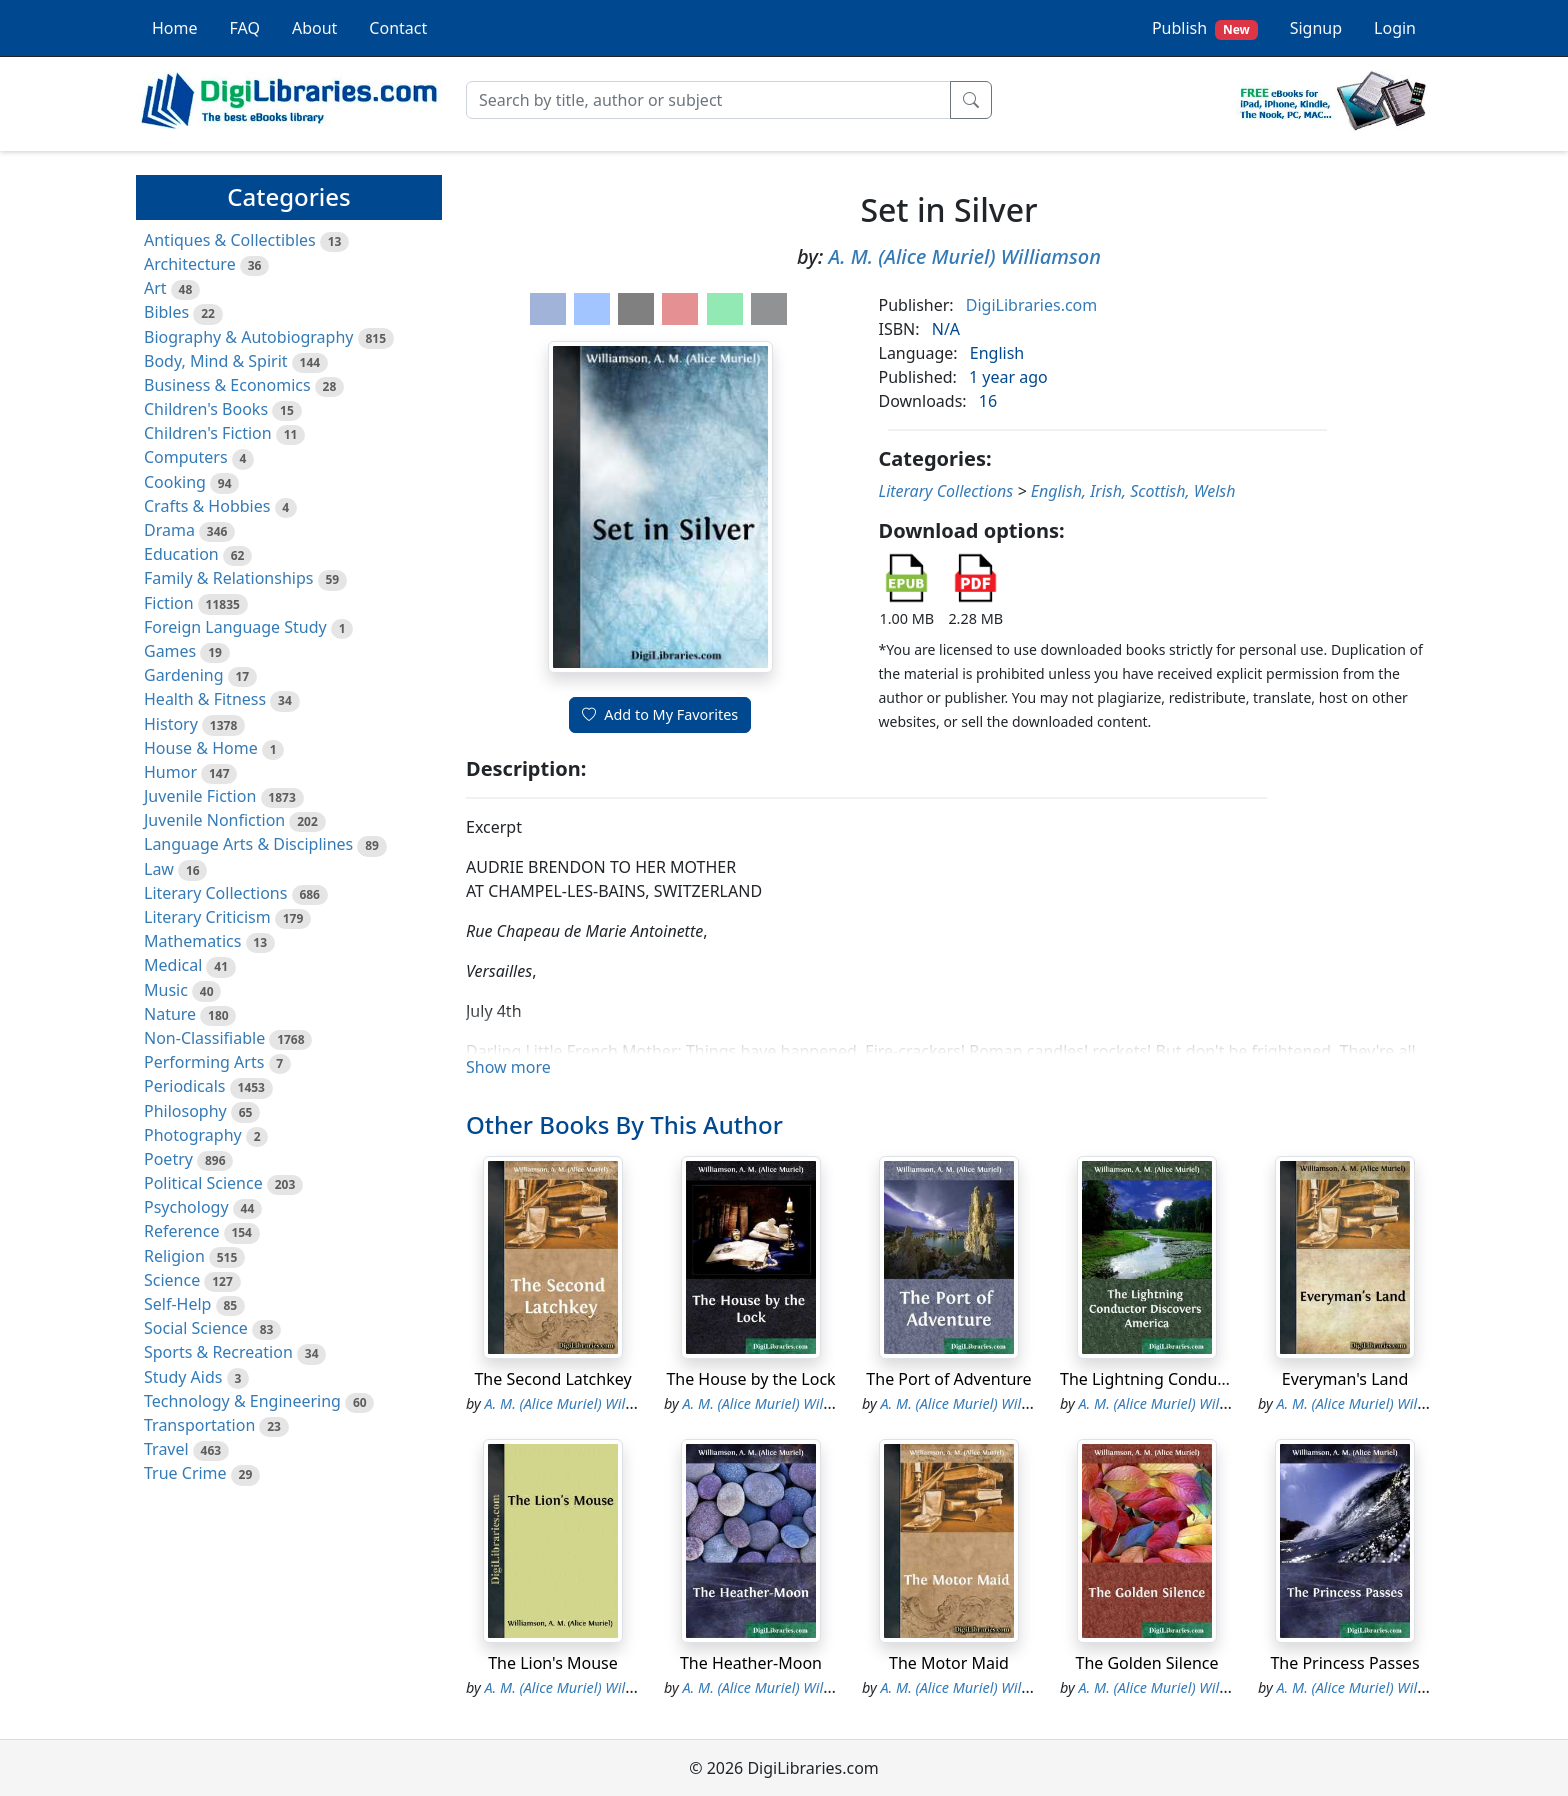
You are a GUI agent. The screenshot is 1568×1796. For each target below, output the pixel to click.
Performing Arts (204, 1062)
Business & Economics (227, 385)
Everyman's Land (1345, 1379)
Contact (398, 28)
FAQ (245, 28)
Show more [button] (508, 1067)
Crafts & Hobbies (207, 506)
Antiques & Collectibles (230, 240)
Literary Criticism (207, 917)
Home (175, 28)
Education (181, 554)
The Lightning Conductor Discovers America (1224, 1379)
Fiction (169, 603)
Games (170, 651)
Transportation (199, 1425)
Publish (1205, 28)
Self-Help (177, 1304)
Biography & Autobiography (248, 337)
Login (1395, 28)
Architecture (190, 264)
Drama (169, 530)
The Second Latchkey (552, 1379)
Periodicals (185, 1086)
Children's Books (206, 409)
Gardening (184, 675)
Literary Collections (215, 893)
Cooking (175, 482)
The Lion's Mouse (553, 1663)
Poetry (168, 1159)
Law (159, 869)
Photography (193, 1135)
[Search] (708, 100)
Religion (174, 1256)
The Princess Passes (1344, 1663)
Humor (170, 772)
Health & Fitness (205, 699)
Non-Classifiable (204, 1038)
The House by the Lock (750, 1379)
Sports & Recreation (218, 1352)
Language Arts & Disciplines (248, 844)
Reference (181, 1231)
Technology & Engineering (242, 1401)
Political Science (203, 1183)
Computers (186, 457)
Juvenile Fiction (200, 796)
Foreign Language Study (235, 627)
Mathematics (192, 941)
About (314, 28)
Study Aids (183, 1377)
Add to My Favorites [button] (660, 714)
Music (166, 990)
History (171, 724)
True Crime (185, 1473)
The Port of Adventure (948, 1379)
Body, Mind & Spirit (216, 361)
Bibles (166, 312)
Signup (1316, 28)
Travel (166, 1449)
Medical (173, 965)
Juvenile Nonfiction (214, 820)
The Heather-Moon (751, 1663)
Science (172, 1280)
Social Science (196, 1328)
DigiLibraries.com (1031, 305)
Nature (170, 1014)
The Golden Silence (1147, 1663)
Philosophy (185, 1111)
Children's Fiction (208, 433)
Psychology (186, 1207)
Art (155, 288)
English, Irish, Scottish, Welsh (1133, 491)
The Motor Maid (949, 1663)
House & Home (201, 748)
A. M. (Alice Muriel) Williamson (965, 256)
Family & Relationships (228, 578)
